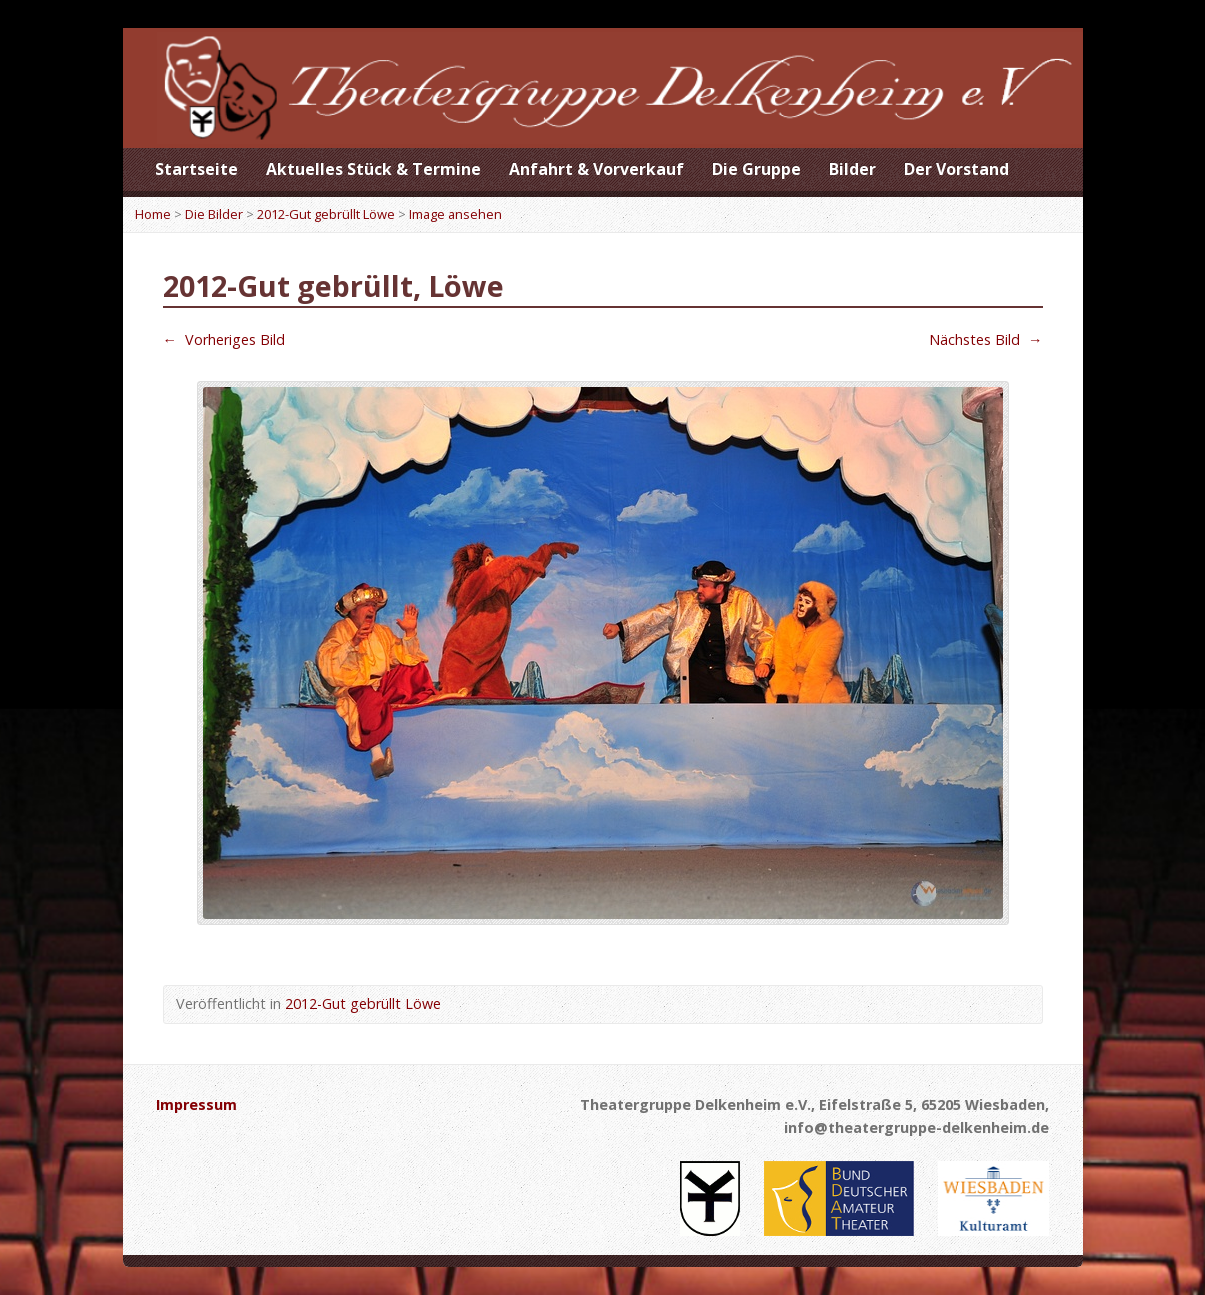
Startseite (196, 169)
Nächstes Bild (985, 339)
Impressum (196, 1104)
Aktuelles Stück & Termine (373, 169)
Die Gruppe (756, 169)
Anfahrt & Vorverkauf (596, 169)
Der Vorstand (956, 169)
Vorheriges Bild (224, 339)
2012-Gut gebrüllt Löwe (326, 214)
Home (153, 214)
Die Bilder (214, 214)
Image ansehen (455, 214)
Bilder (852, 169)
